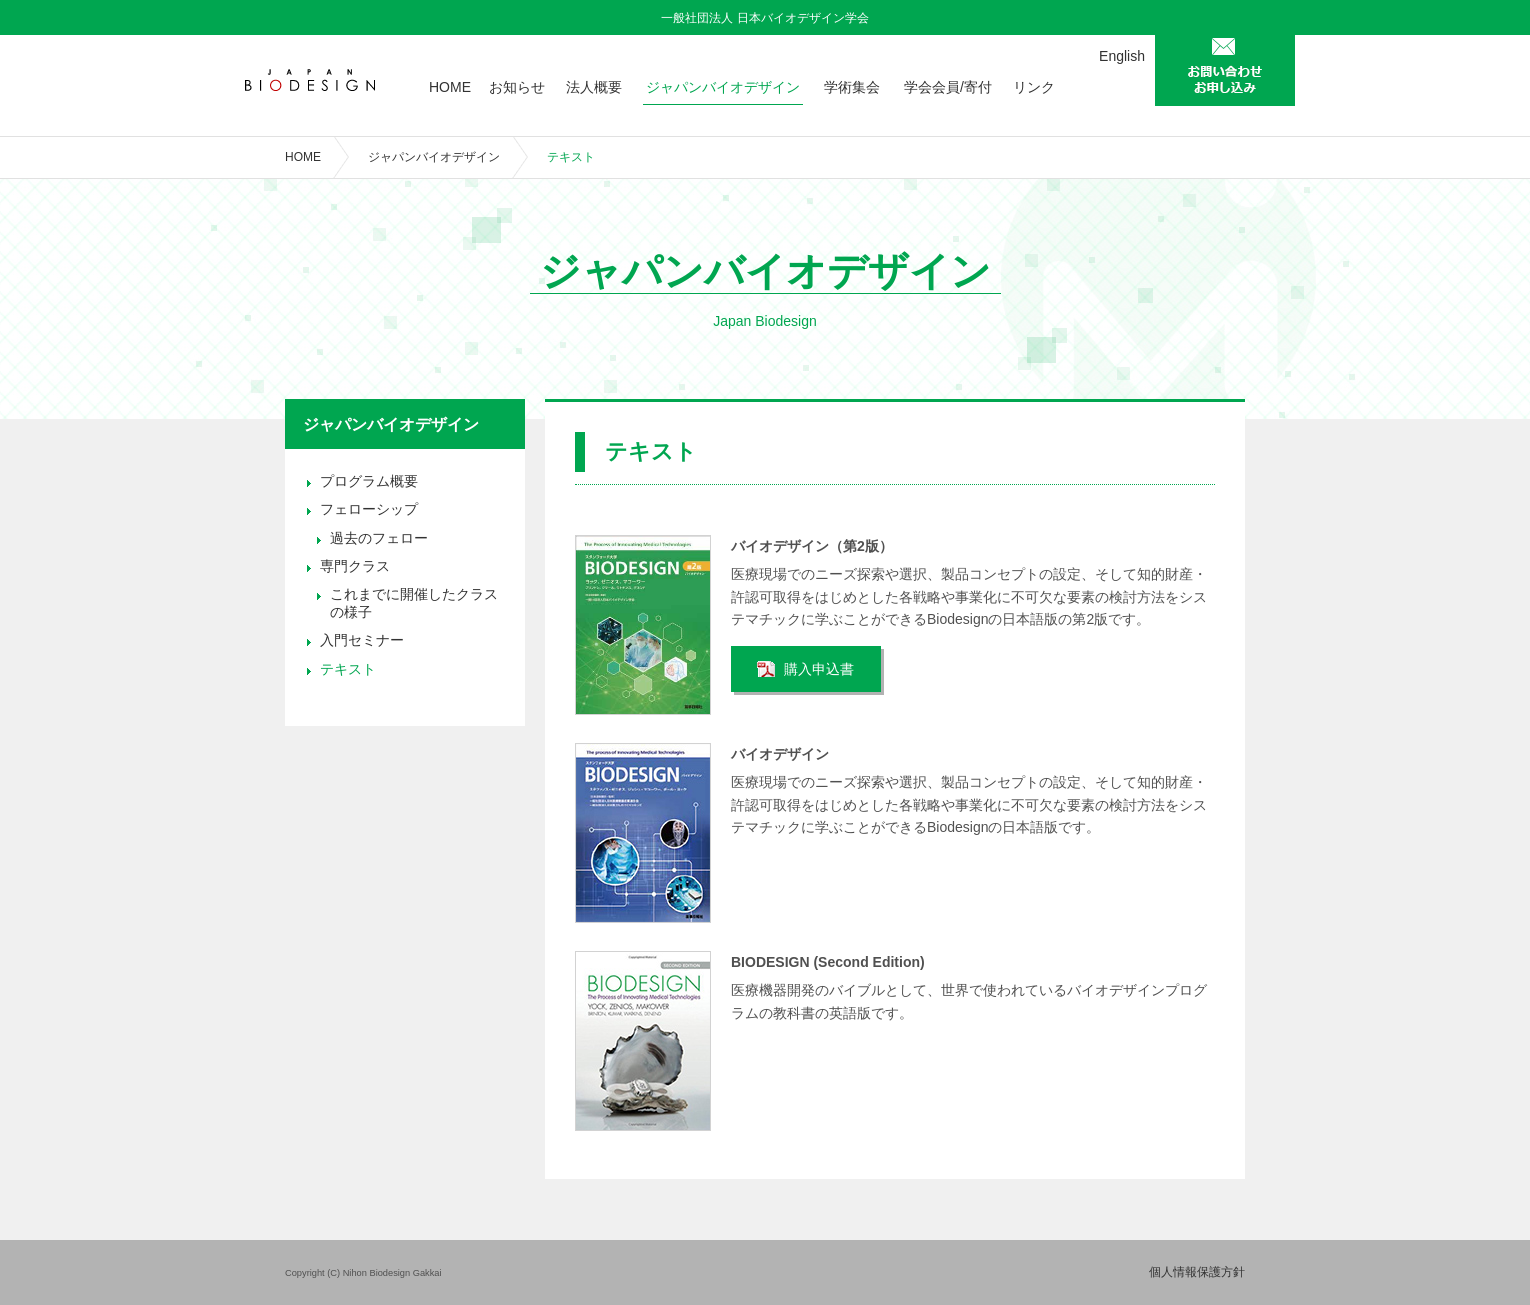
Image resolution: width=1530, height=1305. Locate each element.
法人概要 (594, 87)
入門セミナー (362, 640)
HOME (450, 87)
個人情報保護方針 (1197, 1272)
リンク (1034, 87)
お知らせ (517, 87)
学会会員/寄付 (948, 87)
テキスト (348, 669)
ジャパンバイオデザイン (723, 87)
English (1122, 56)
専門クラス (355, 566)
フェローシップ (369, 509)
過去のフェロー (379, 538)
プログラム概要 (369, 481)
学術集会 (852, 87)
